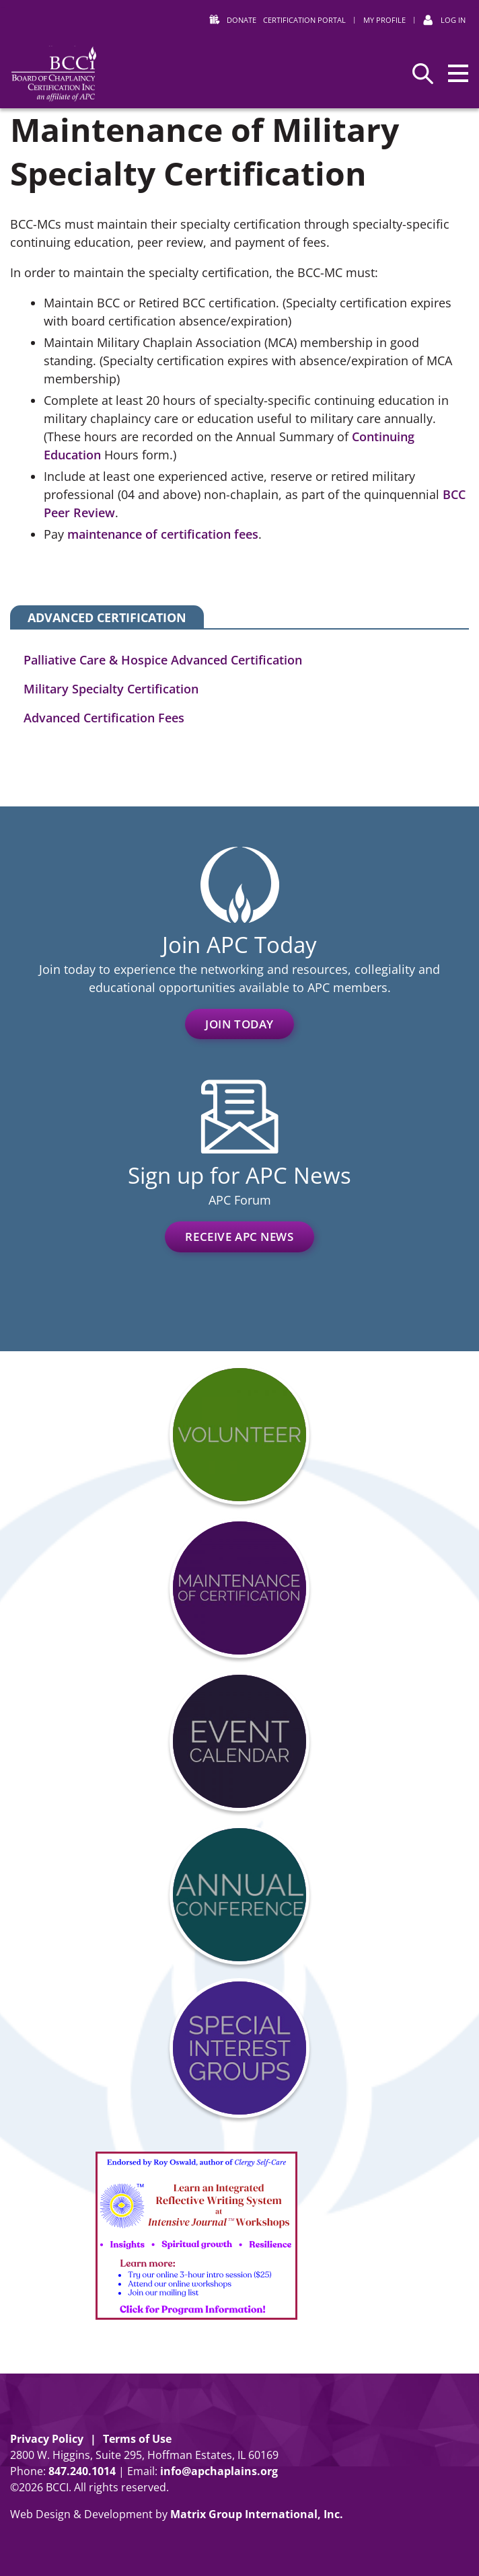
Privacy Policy (46, 2438)
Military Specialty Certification (111, 689)
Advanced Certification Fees (104, 718)
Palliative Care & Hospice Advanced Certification (163, 660)
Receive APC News (239, 1236)
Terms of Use (137, 2438)
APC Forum (240, 1200)
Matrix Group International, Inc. (256, 2514)
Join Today (239, 1024)
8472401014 (82, 2471)
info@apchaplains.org (219, 2471)
